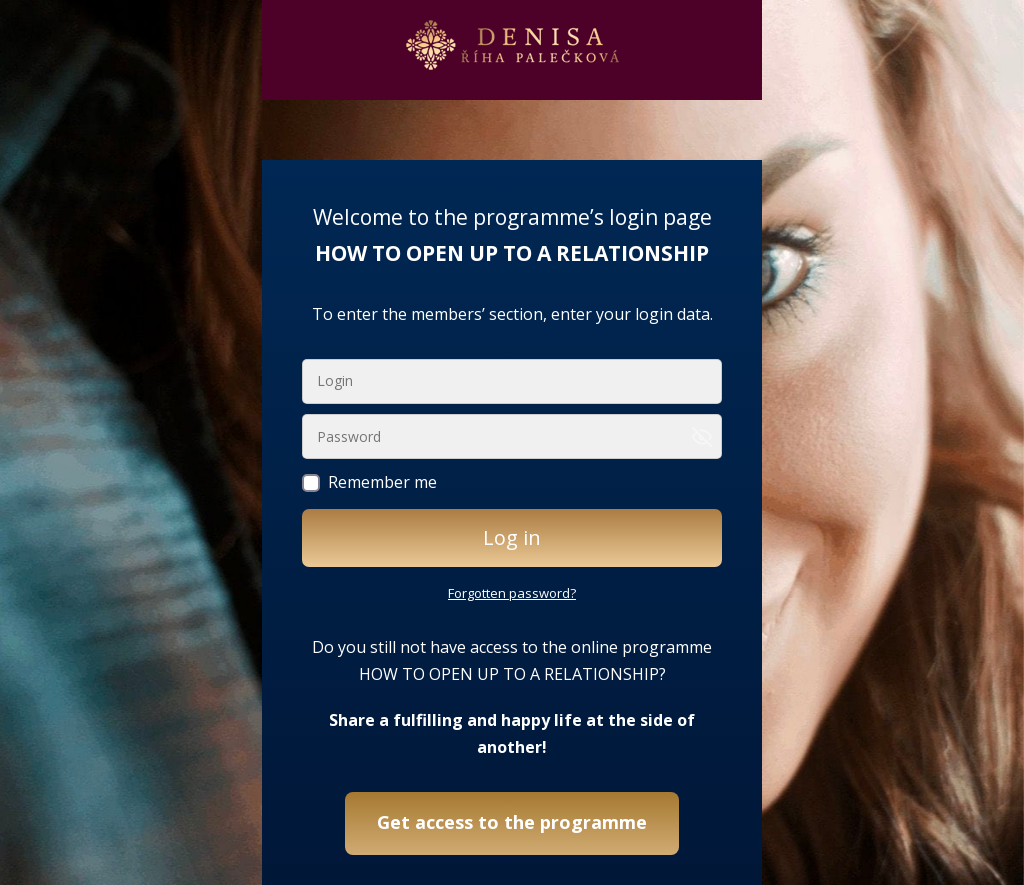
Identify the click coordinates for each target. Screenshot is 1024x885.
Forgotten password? (512, 593)
